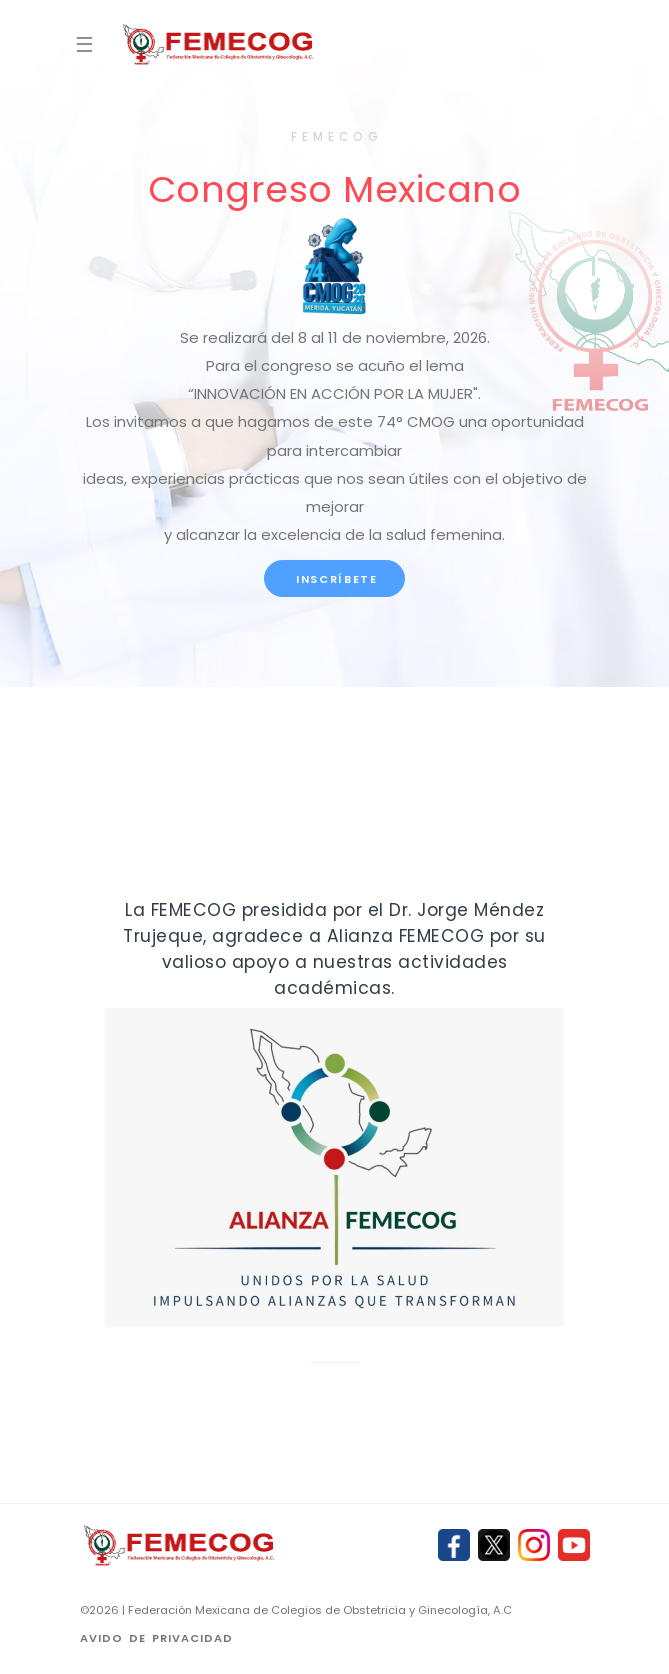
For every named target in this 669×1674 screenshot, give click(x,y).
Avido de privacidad (156, 1638)
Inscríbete (334, 579)
